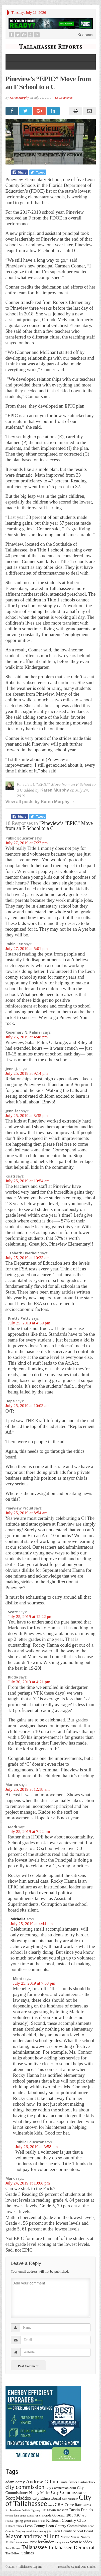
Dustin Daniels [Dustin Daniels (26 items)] (81, 2510)
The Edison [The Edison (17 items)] (13, 2553)
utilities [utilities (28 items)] (28, 2553)
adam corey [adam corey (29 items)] (15, 2482)
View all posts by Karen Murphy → (40, 801)
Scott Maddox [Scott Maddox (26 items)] (81, 2542)
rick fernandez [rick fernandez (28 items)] (42, 2542)
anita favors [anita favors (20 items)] (69, 2482)
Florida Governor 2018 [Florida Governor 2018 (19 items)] (57, 2515)
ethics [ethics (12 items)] (23, 2515)
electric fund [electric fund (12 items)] (12, 2515)
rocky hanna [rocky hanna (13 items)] (62, 2542)
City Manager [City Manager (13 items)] (70, 2498)
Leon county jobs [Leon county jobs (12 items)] (42, 2531)
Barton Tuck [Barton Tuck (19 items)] (86, 2482)
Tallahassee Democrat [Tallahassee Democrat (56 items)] (71, 2547)
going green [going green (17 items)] (23, 2521)
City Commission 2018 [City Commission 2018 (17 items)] (60, 2488)
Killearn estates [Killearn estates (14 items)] (15, 2526)
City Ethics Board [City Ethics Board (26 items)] (47, 2498)
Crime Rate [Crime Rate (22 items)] (73, 2505)
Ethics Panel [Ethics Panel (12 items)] (33, 2515)
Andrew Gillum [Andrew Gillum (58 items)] (43, 2482)
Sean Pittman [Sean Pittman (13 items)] (13, 2548)
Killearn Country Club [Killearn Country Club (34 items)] (66, 2520)
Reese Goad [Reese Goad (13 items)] (22, 2542)
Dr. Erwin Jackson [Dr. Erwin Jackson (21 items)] (55, 2510)
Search (85, 35)
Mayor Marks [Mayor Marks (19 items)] (70, 2537)
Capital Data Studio (83, 2566)
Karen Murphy (19, 97)
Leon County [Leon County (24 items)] (35, 2526)
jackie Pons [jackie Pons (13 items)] (38, 2520)
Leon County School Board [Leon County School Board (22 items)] (72, 2531)
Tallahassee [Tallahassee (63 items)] (34, 2547)
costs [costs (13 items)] (51, 2504)
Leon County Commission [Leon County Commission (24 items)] (66, 2526)
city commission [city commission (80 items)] (25, 2487)
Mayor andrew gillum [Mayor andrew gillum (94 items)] (33, 2536)
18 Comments (63, 97)
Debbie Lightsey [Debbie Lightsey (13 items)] (31, 2510)
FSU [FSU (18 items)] (77, 2515)
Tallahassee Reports (29, 2566)
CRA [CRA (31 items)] (59, 2504)
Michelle (18, 1919)
